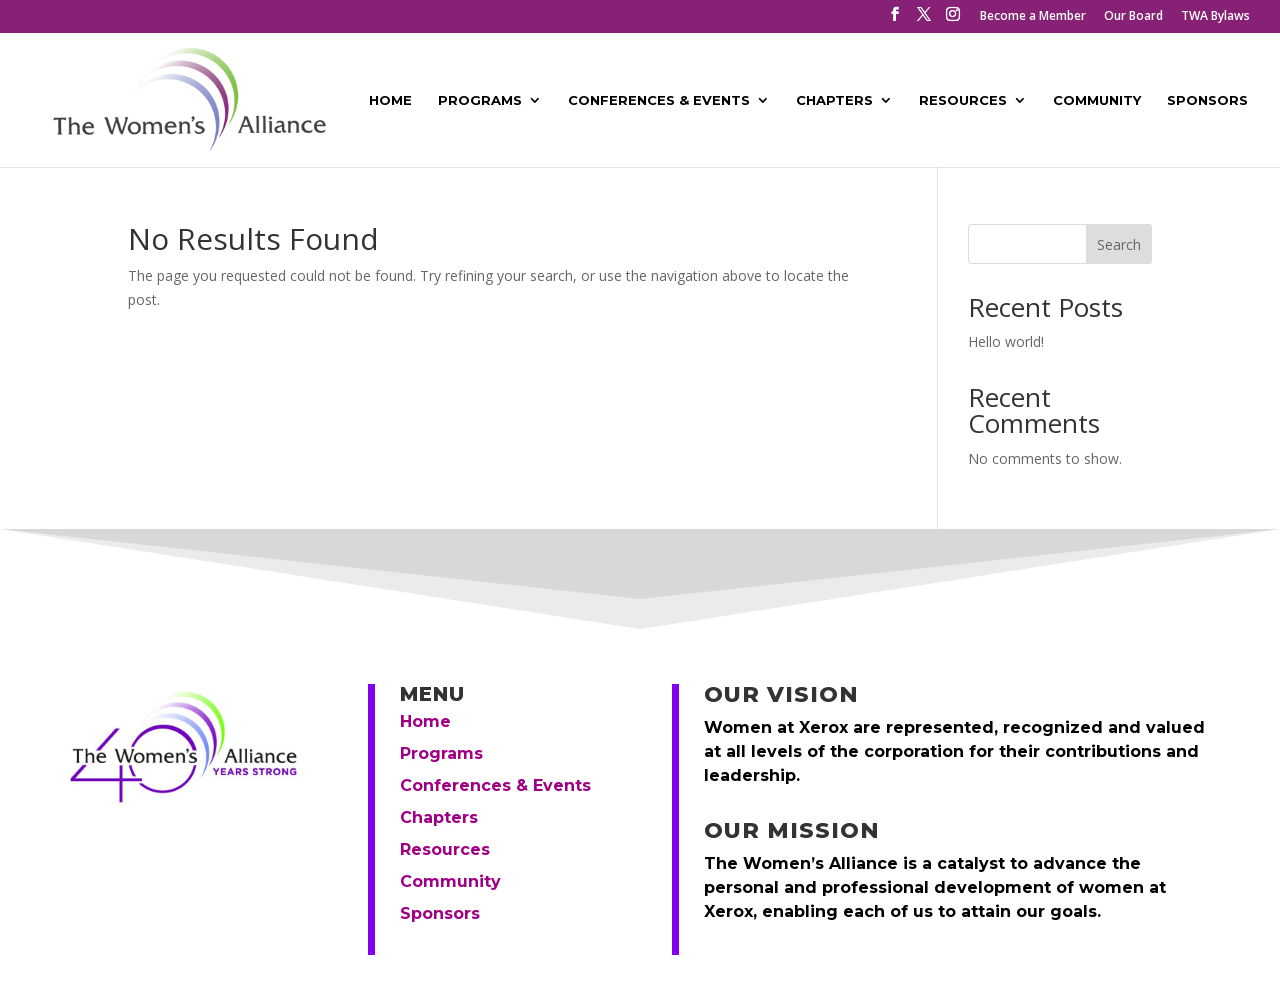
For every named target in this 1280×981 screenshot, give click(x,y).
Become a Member (1033, 17)
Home (390, 100)
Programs (480, 100)
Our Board (1133, 17)
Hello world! (1006, 341)
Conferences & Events (659, 100)
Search (1119, 244)
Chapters (834, 100)
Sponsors (1207, 100)
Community (1097, 100)
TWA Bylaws (1215, 17)
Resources (963, 100)
